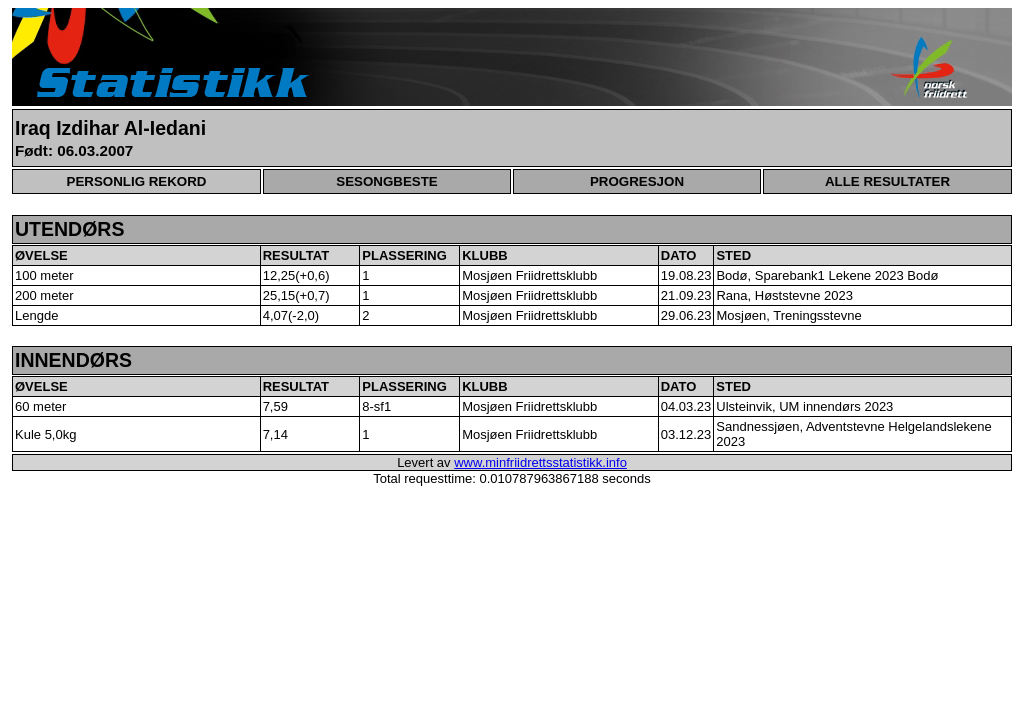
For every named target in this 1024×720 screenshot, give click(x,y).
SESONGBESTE (386, 181)
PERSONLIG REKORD (137, 181)
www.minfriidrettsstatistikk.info (540, 462)
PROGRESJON (637, 181)
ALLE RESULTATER (887, 181)
